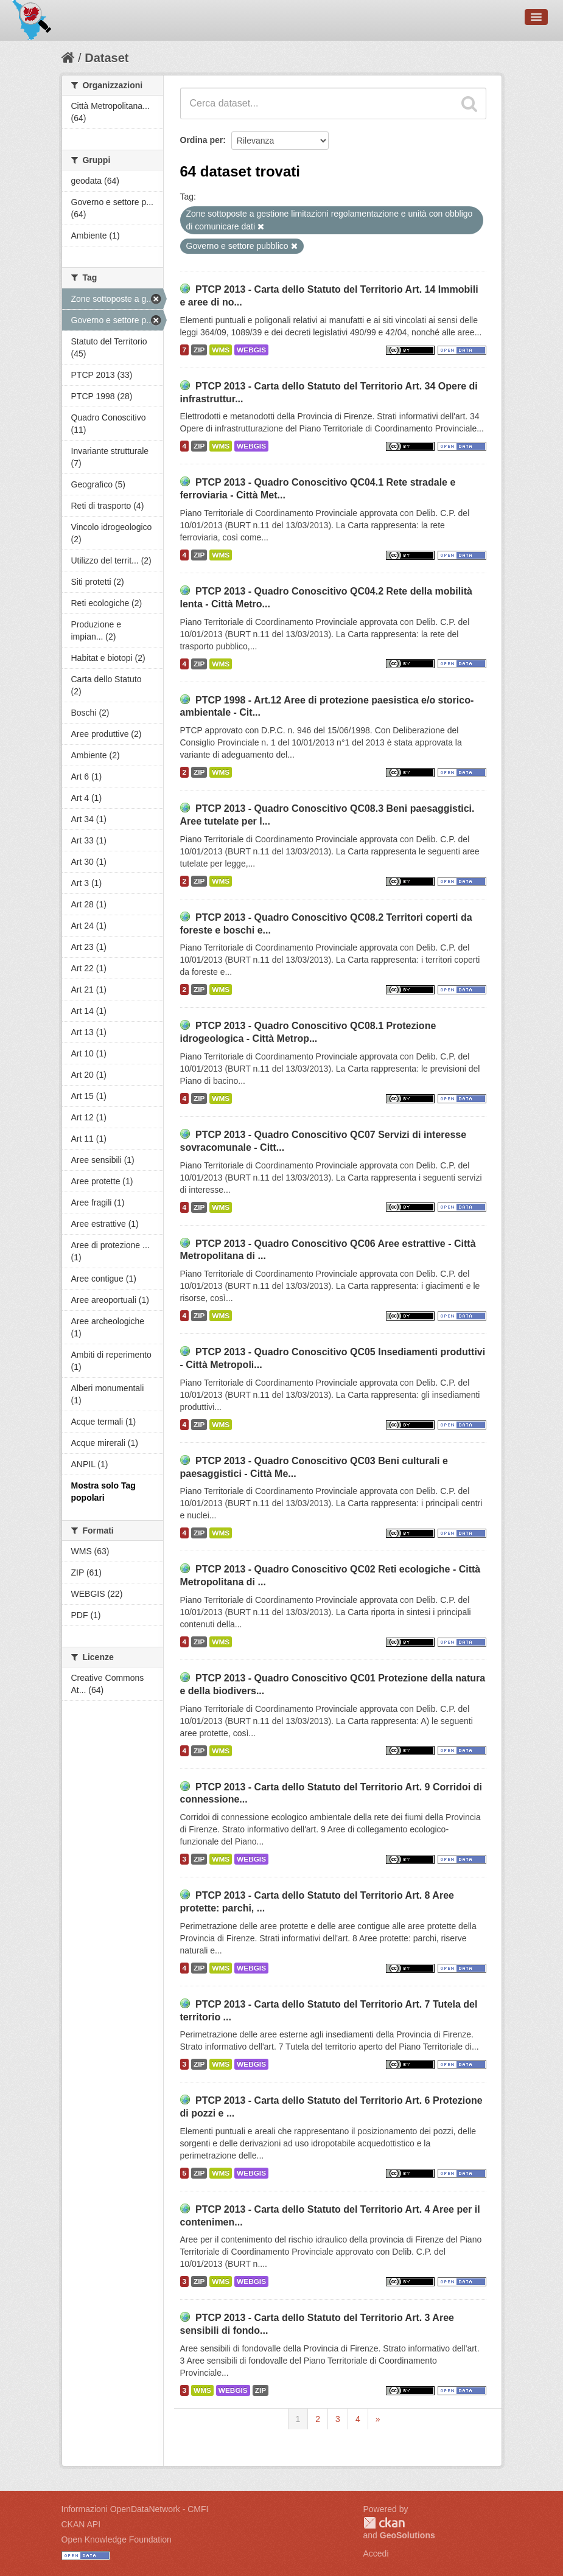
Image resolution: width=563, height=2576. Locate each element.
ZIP (199, 350)
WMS (220, 350)
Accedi (376, 2553)
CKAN (384, 2522)
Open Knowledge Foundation (116, 2539)
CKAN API (81, 2524)
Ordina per (201, 140)
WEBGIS (251, 350)
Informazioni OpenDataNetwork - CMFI (135, 2509)
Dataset (106, 58)
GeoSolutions (407, 2535)
